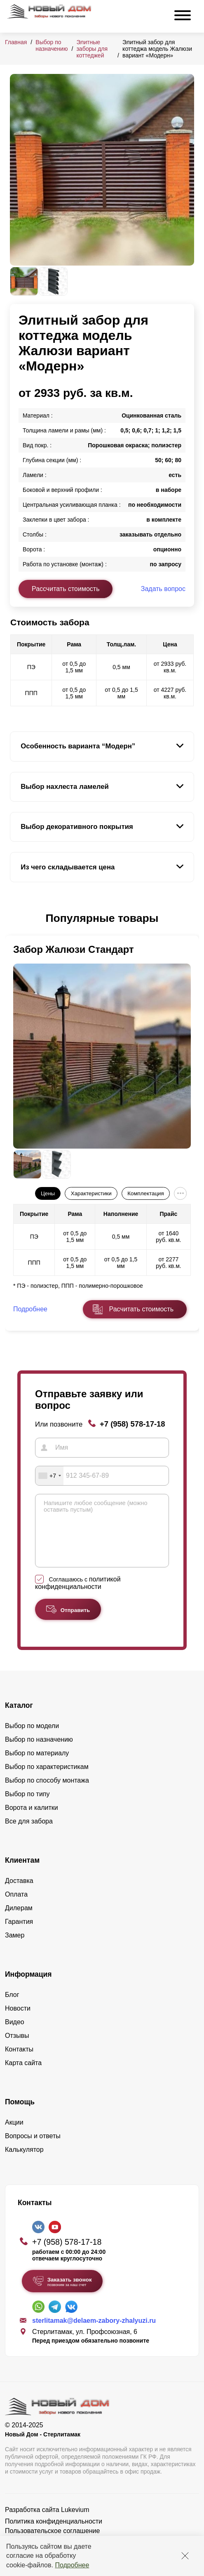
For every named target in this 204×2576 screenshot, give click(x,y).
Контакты (19, 2061)
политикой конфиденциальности (78, 1595)
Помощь (20, 2114)
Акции (14, 2134)
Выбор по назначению (51, 45)
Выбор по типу (27, 1806)
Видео (14, 2034)
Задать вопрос (163, 588)
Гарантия (19, 1933)
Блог (12, 2007)
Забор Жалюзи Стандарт (73, 949)
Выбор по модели (32, 1738)
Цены (48, 1193)
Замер (14, 1947)
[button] (15, 918)
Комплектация (145, 1193)
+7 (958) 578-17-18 (132, 1424)
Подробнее (72, 2565)
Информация (28, 1986)
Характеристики (91, 1193)
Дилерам (19, 1920)
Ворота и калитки (31, 1819)
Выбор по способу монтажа (47, 1792)
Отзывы (17, 2047)
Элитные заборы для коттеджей (92, 49)
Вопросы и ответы (33, 2148)
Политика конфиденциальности (53, 2533)
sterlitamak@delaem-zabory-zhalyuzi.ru (94, 2332)
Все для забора (29, 1833)
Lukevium (75, 2522)
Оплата (16, 1906)
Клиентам (22, 1872)
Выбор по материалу (37, 1765)
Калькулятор (24, 2161)
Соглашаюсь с (78, 1595)
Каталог (19, 1718)
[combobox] (49, 1475)
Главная (16, 42)
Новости (17, 2020)
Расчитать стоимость (141, 1309)
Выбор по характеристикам (47, 1779)
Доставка (19, 1893)
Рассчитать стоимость (65, 588)
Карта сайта (23, 2075)
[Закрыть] (185, 2555)
